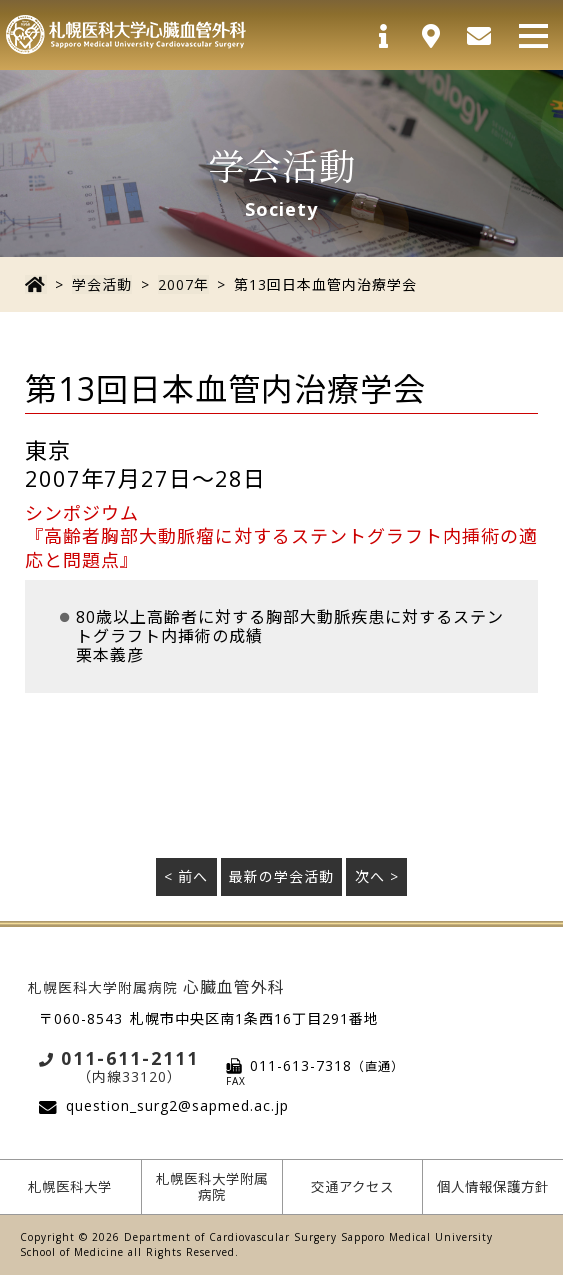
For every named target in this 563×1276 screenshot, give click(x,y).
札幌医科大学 (70, 1186)
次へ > (377, 876)
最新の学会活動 (281, 876)
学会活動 (101, 284)
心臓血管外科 (156, 986)
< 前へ (186, 876)
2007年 (181, 284)
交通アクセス (352, 1186)
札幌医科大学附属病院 (211, 1187)
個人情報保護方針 (493, 1187)
